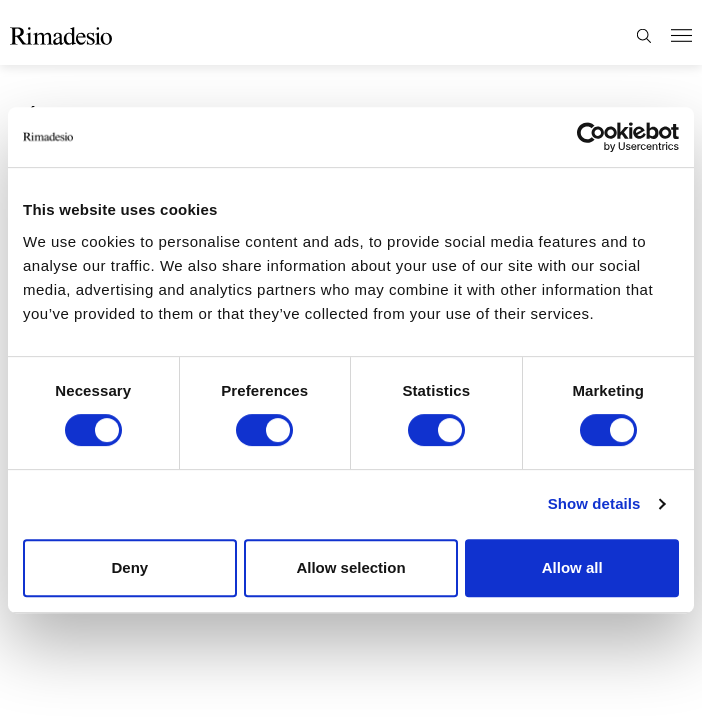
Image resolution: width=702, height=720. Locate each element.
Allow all (572, 567)
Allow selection (350, 567)
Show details (594, 503)
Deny (129, 567)
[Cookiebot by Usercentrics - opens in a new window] (591, 137)
